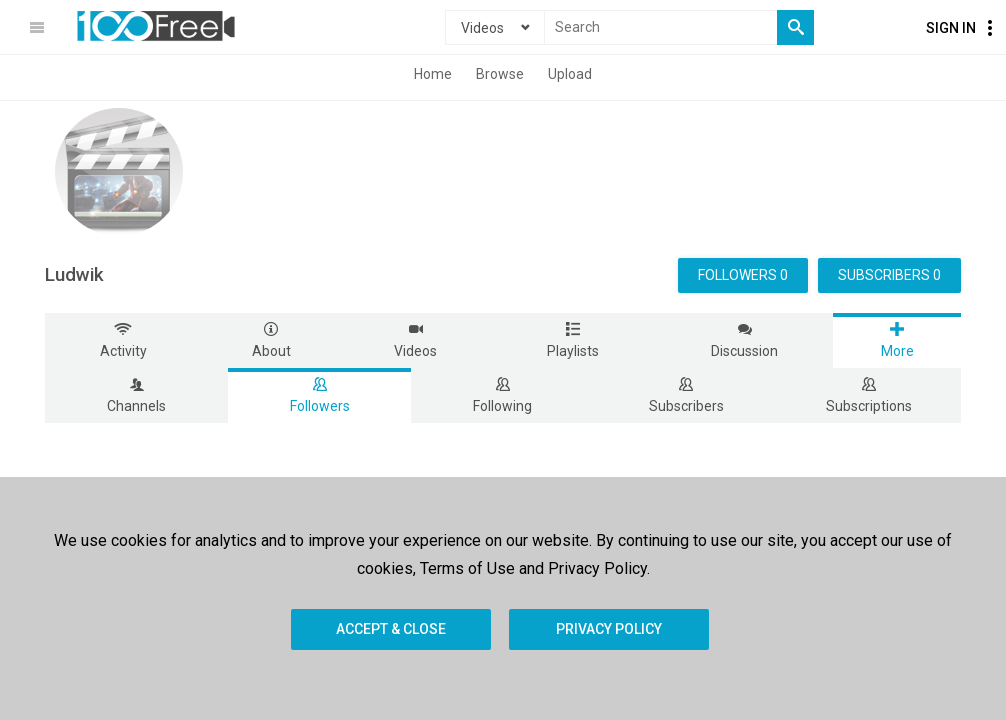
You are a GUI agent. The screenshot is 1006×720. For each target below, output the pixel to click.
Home (433, 74)
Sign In (951, 28)
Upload (570, 74)
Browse (500, 74)
